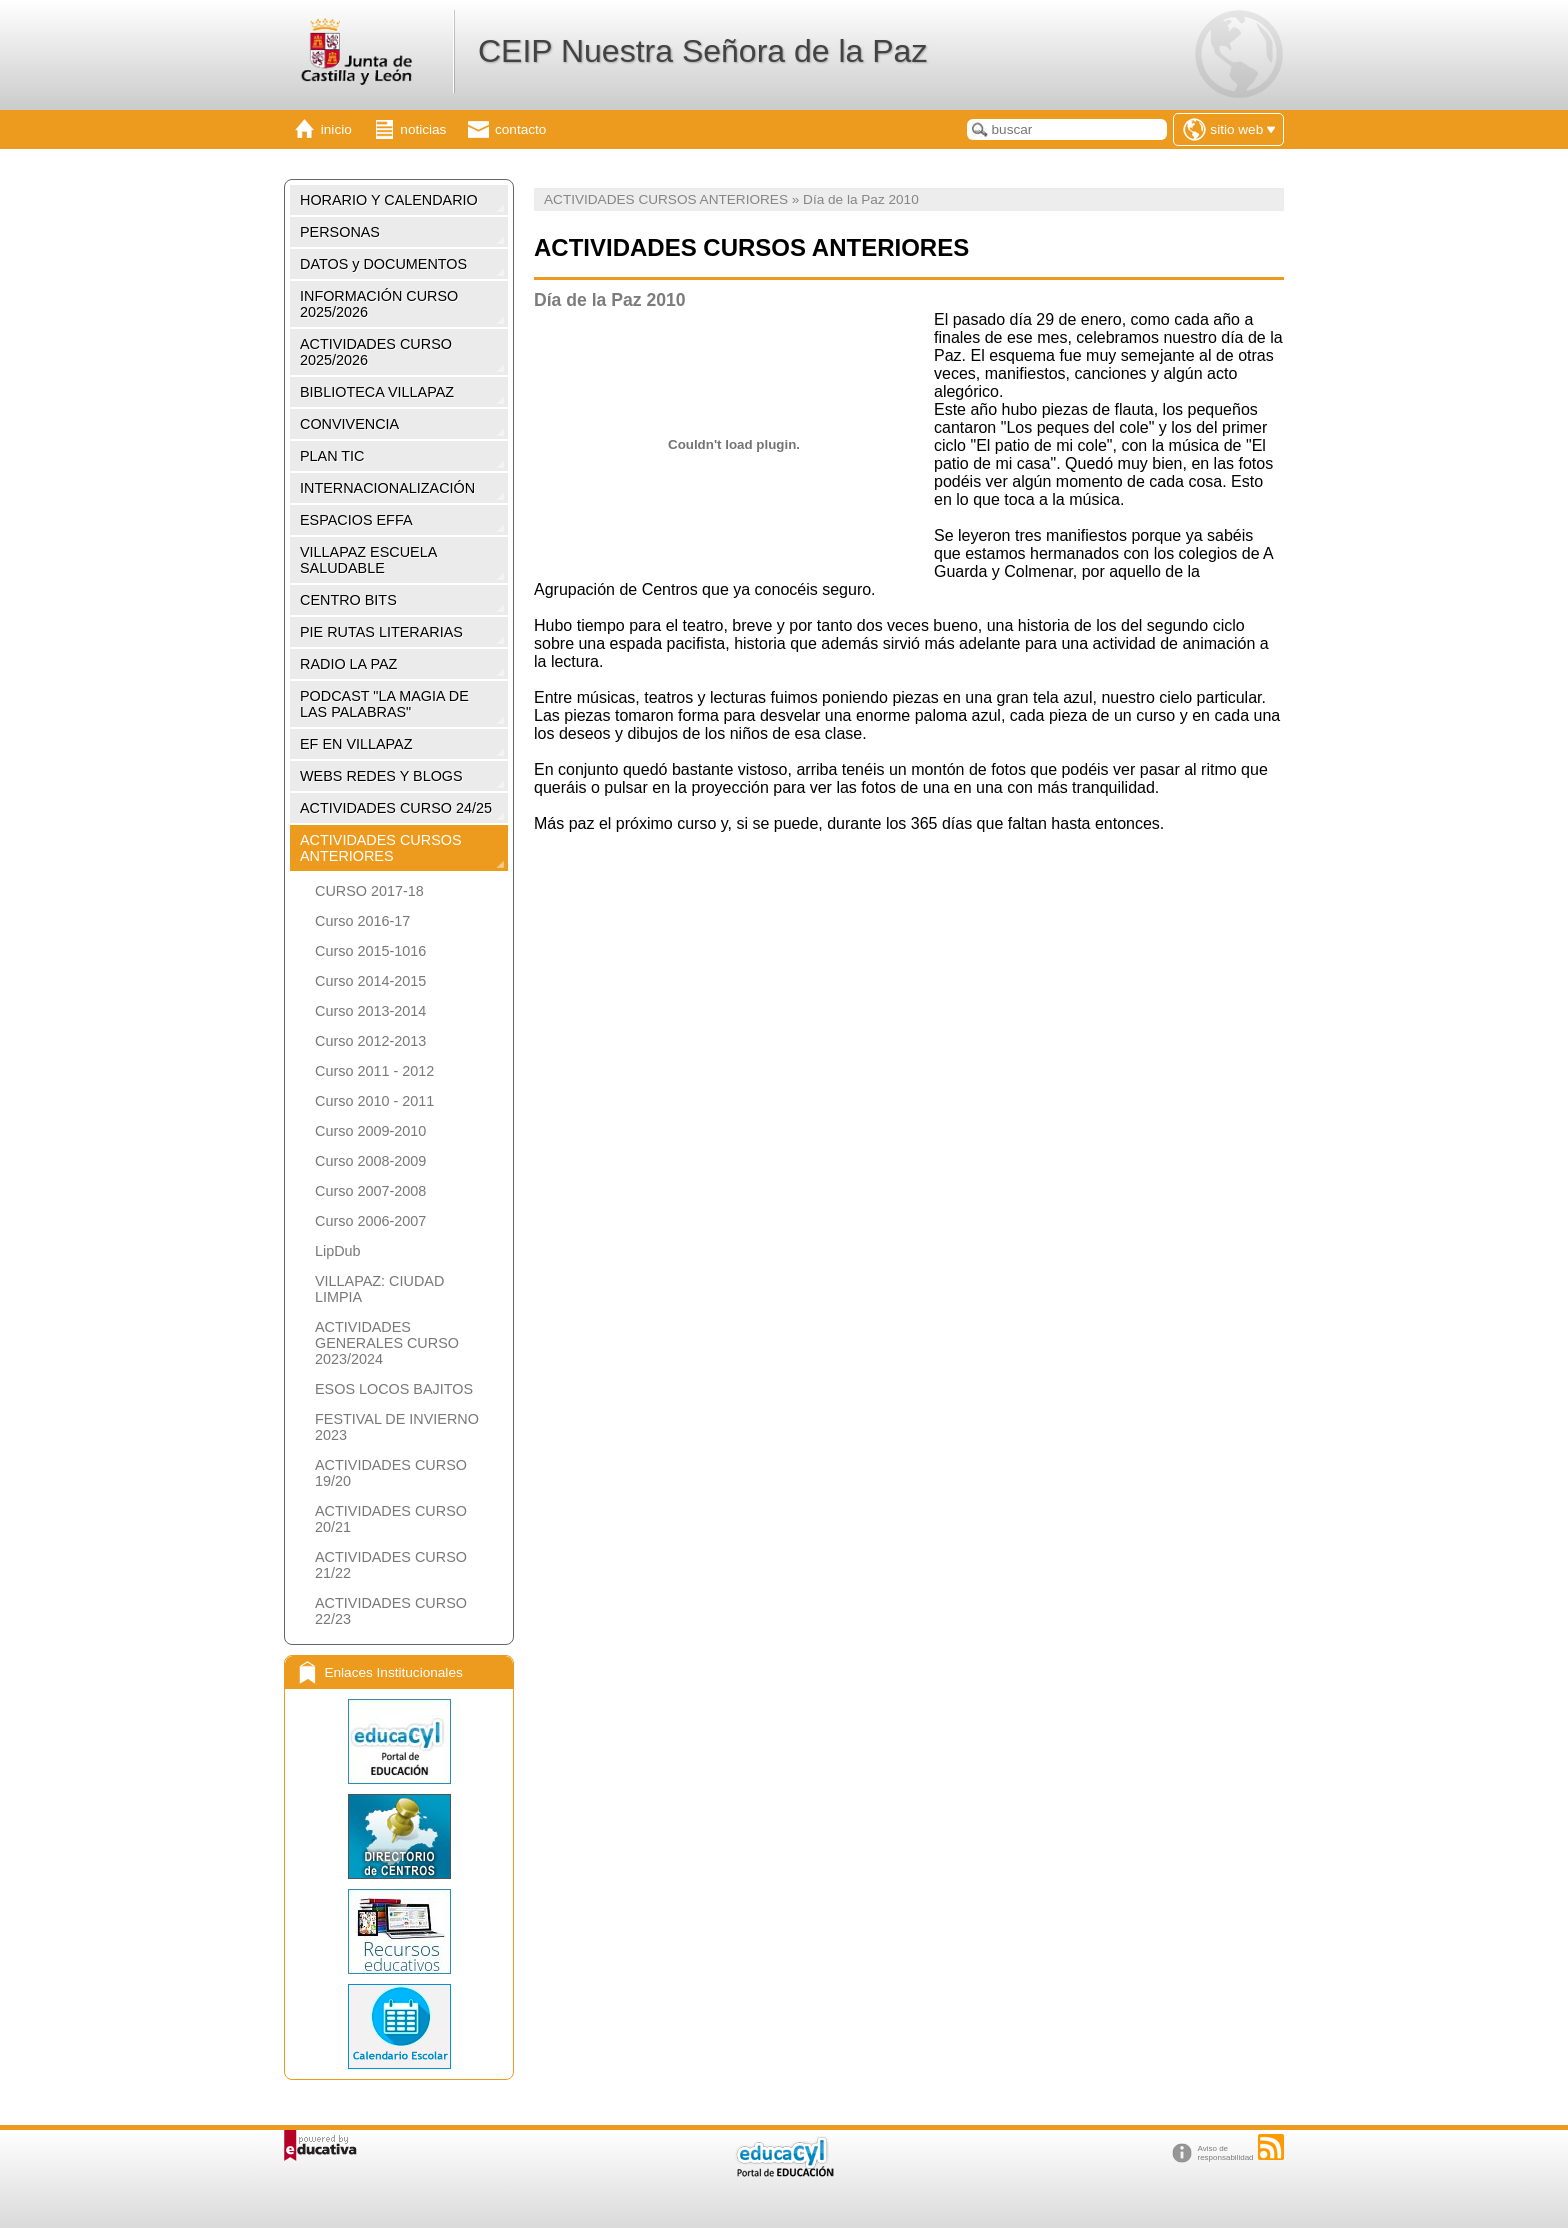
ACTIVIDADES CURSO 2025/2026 (376, 352)
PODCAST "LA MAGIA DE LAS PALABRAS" (384, 704)
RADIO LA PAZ (348, 664)
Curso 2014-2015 (370, 981)
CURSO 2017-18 (369, 891)
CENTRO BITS (348, 600)
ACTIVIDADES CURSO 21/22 (391, 1565)
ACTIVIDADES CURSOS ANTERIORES (381, 848)
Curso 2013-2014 (370, 1011)
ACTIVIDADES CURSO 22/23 (391, 1611)
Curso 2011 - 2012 (374, 1071)
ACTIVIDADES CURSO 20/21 (391, 1519)
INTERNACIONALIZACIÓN (387, 488)
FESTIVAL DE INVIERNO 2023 (397, 1427)
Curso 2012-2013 (370, 1041)
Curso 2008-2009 (370, 1161)
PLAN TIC (332, 456)
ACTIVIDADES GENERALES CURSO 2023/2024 (387, 1343)
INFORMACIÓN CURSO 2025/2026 (379, 304)
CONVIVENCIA (349, 424)
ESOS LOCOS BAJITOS (394, 1389)
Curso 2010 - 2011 (374, 1101)
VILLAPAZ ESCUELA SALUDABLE (368, 560)
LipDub (338, 1251)
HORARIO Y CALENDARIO (389, 200)
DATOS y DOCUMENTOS (383, 264)
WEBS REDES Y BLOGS (381, 776)
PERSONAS (340, 232)
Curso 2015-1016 (370, 951)
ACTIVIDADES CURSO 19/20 (391, 1473)
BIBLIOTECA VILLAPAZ (377, 392)
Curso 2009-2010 (370, 1131)
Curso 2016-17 (362, 921)
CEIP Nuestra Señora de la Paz (702, 51)
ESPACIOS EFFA (356, 520)
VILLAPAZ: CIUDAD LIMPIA (379, 1289)
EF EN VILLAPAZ (356, 744)
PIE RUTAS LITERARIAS (381, 632)
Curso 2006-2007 (370, 1221)
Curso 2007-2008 (370, 1191)
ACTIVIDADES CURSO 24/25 (396, 808)
